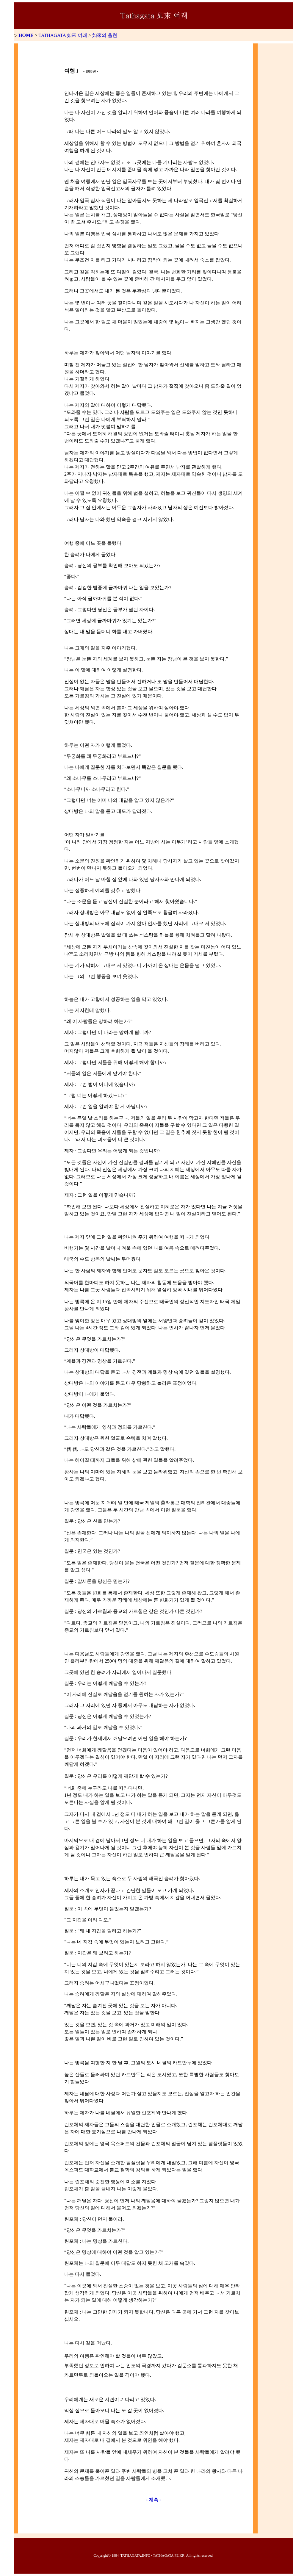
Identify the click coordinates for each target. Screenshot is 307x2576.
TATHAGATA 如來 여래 (62, 35)
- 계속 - (153, 2499)
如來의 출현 (104, 35)
